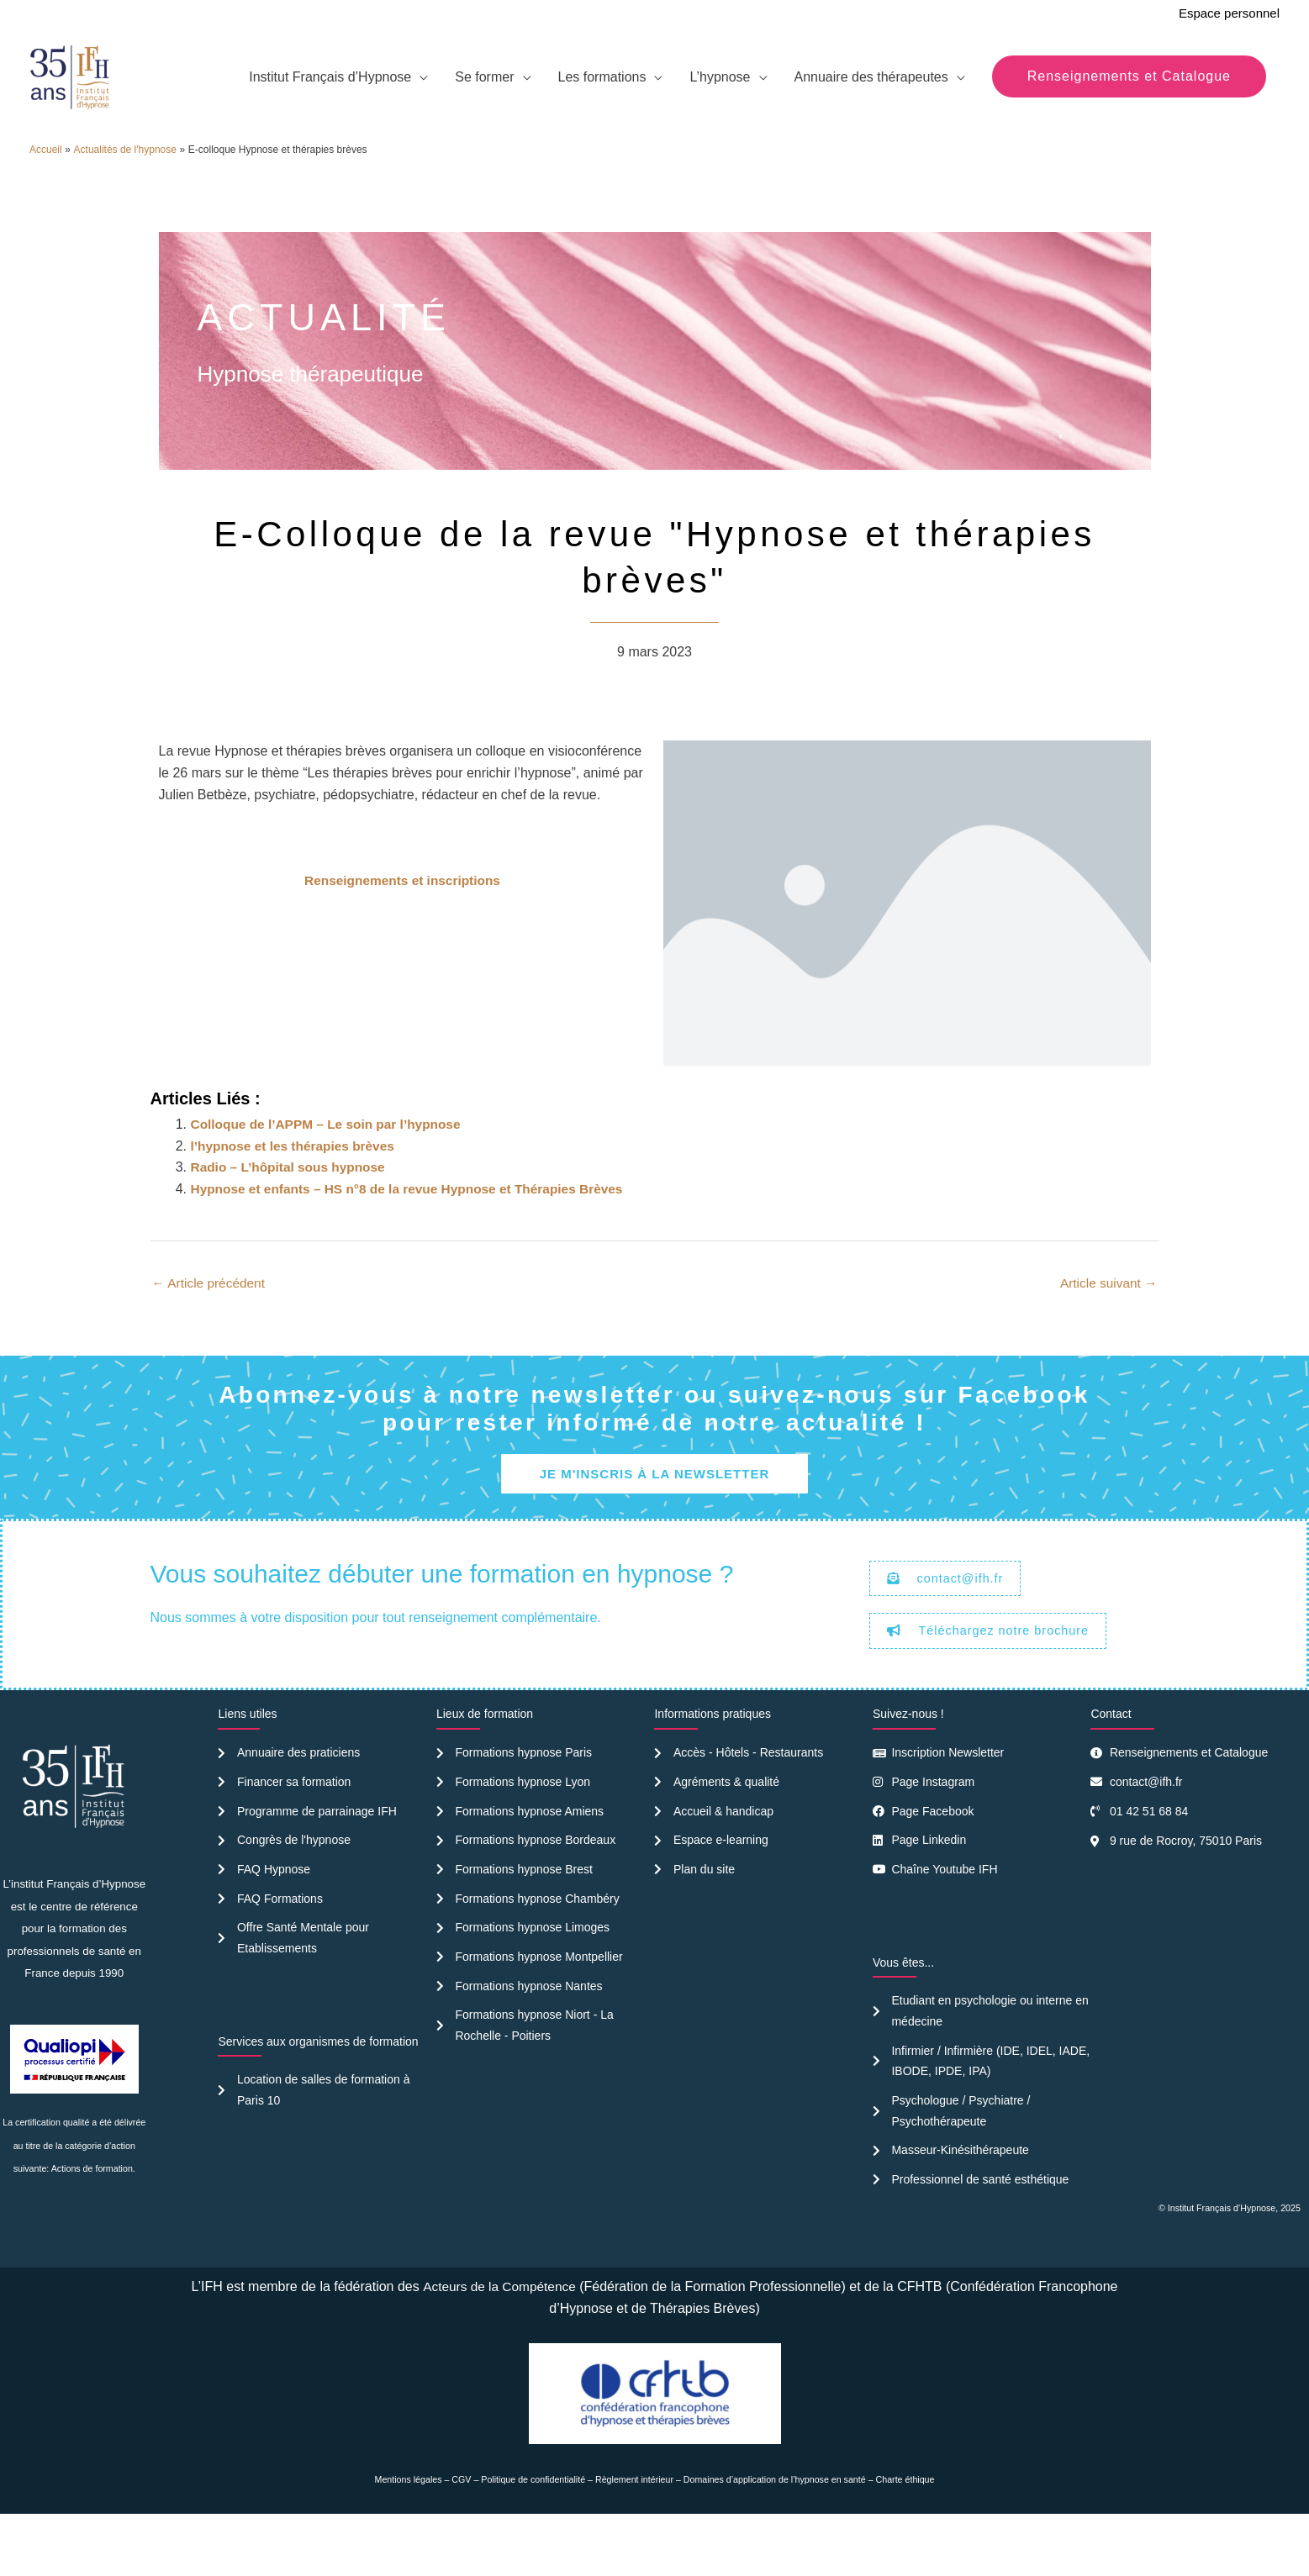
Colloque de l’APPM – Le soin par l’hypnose (331, 1169)
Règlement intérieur (634, 2533)
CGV (461, 2533)
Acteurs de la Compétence (499, 2340)
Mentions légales (408, 2533)
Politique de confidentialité (533, 2533)
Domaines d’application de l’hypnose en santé (775, 2533)
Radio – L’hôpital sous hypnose (292, 1212)
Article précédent (211, 1328)
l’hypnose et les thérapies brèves (297, 1190)
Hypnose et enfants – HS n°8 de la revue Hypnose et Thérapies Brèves (415, 1233)
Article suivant (1106, 1328)
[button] (1129, 97)
